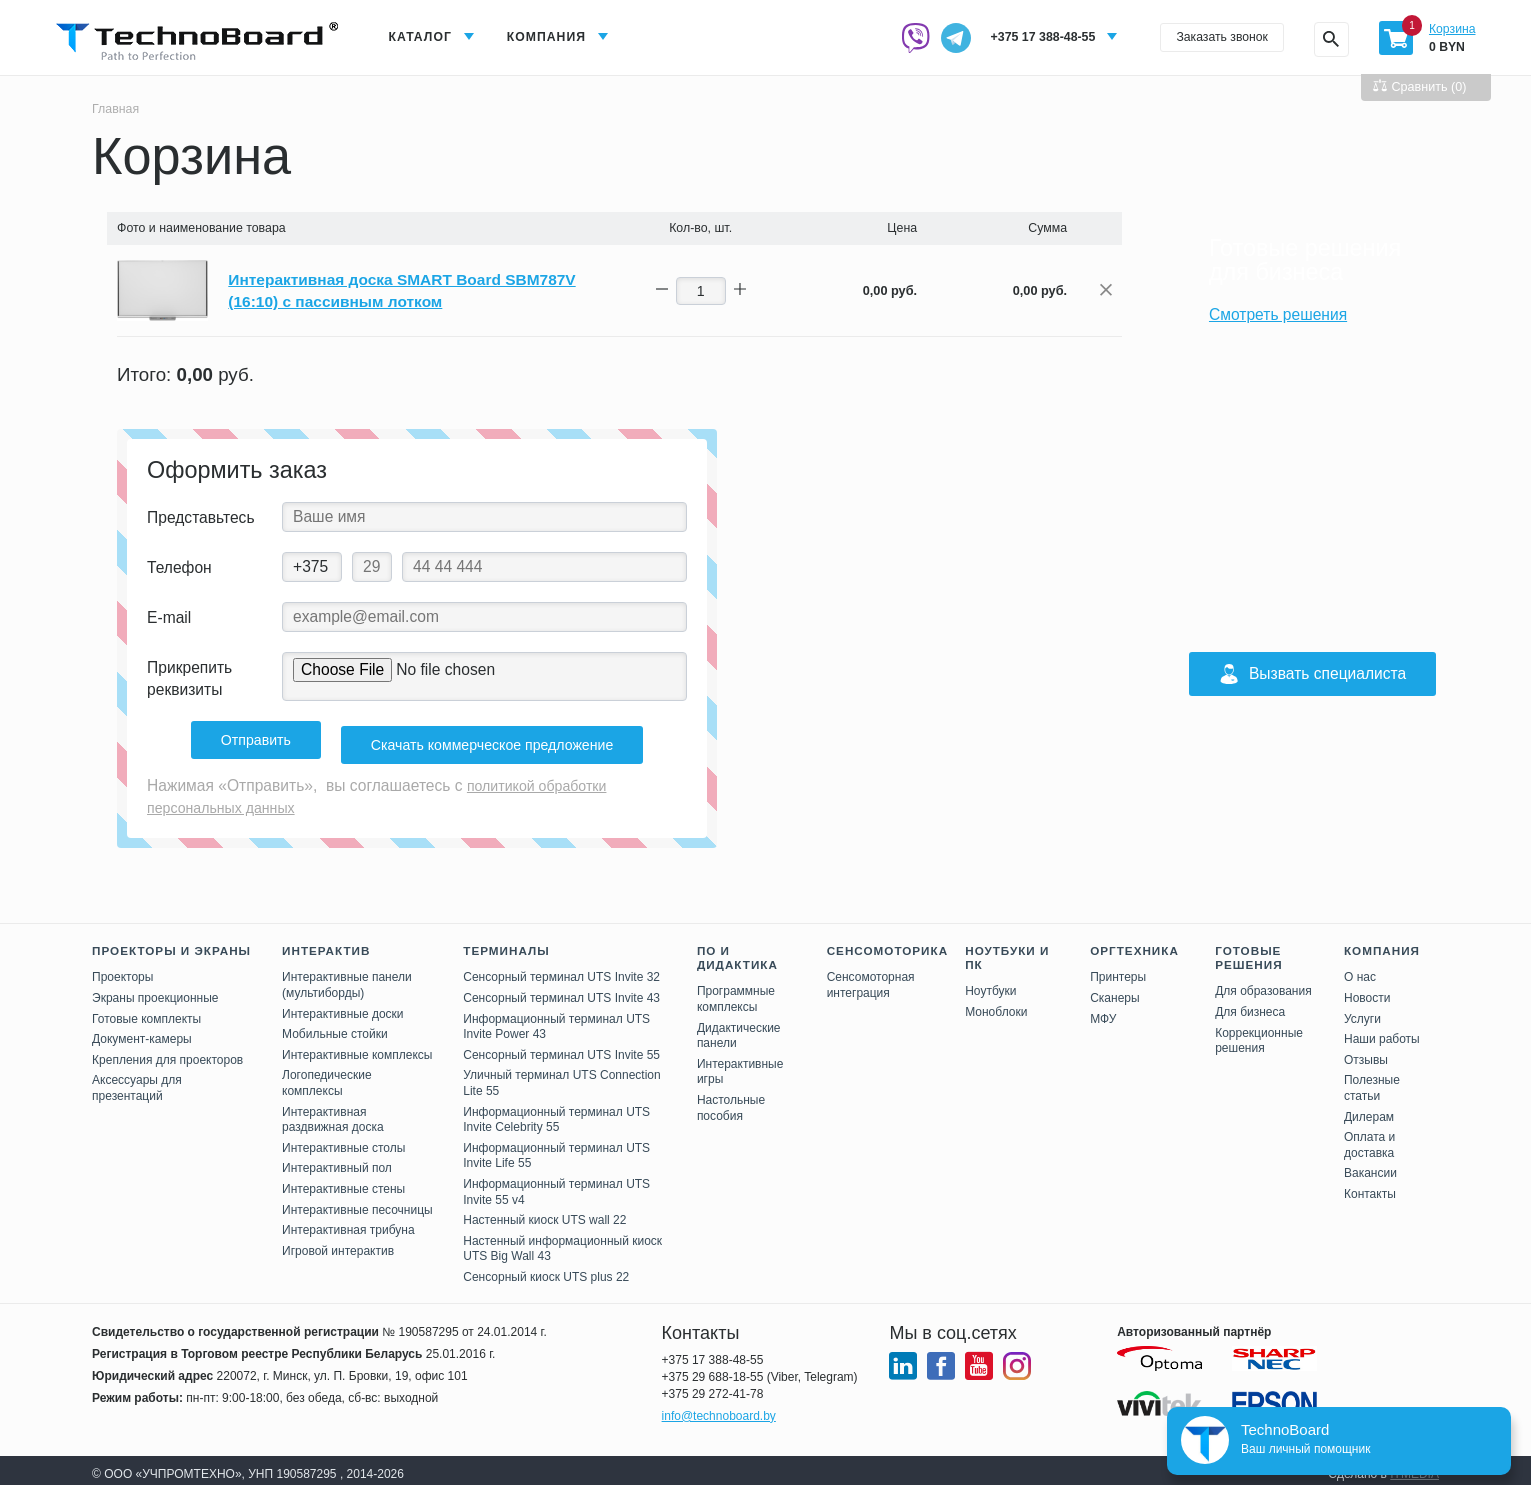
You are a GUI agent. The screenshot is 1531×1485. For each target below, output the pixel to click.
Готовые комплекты (146, 1011)
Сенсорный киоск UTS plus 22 (546, 1269)
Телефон (179, 568)
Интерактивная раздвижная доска (333, 1111)
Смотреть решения (1278, 314)
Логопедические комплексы (327, 1075)
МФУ (1103, 1011)
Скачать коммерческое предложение (496, 741)
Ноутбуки (990, 983)
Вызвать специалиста (1312, 674)
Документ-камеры (142, 1031)
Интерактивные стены (343, 1181)
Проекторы (122, 969)
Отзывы (1366, 1052)
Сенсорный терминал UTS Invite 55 (561, 1047)
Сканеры (1114, 990)
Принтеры (1118, 969)
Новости (1367, 990)
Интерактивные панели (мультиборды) (347, 977)
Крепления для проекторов (167, 1052)
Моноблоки (996, 1004)
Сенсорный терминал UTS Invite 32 (561, 969)
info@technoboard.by (719, 1408)
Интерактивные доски (342, 1006)
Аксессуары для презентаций (137, 1080)
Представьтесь (201, 518)
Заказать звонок (1211, 37)
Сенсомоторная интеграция (871, 977)
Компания (556, 37)
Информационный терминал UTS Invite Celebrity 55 (556, 1111)
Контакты (1370, 1186)
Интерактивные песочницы (357, 1201)
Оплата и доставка (1369, 1137)
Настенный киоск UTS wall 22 (544, 1212)
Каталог (424, 37)
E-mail (169, 618)
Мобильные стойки (335, 1026)
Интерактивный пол (337, 1160)
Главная (118, 108)
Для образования (1263, 983)
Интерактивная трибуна (348, 1222)
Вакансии (1370, 1165)
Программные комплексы (736, 991)
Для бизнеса (1250, 1004)
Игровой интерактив (338, 1243)
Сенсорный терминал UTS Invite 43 (561, 990)
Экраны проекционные (155, 990)
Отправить (243, 741)
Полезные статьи (1372, 1080)
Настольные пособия (731, 1100)
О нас (1360, 969)
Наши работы (1382, 1031)
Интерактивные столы (343, 1140)
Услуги (1362, 1011)
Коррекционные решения (1259, 1033)
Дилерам (1369, 1108)
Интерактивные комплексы (357, 1047)
